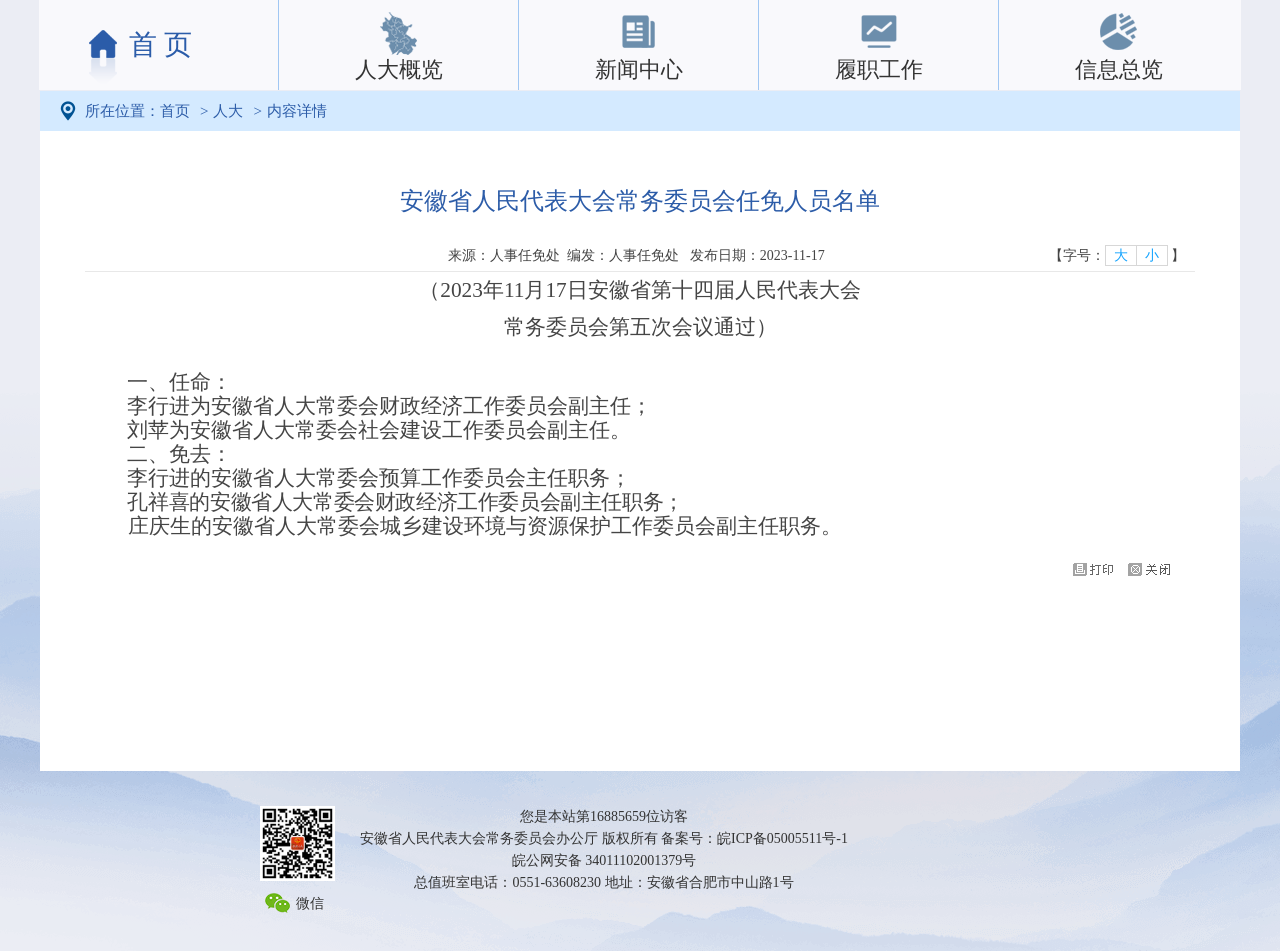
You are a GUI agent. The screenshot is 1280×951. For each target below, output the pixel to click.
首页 (175, 111)
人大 (228, 111)
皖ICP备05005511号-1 (782, 838)
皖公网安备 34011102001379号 (604, 860)
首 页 (160, 44)
